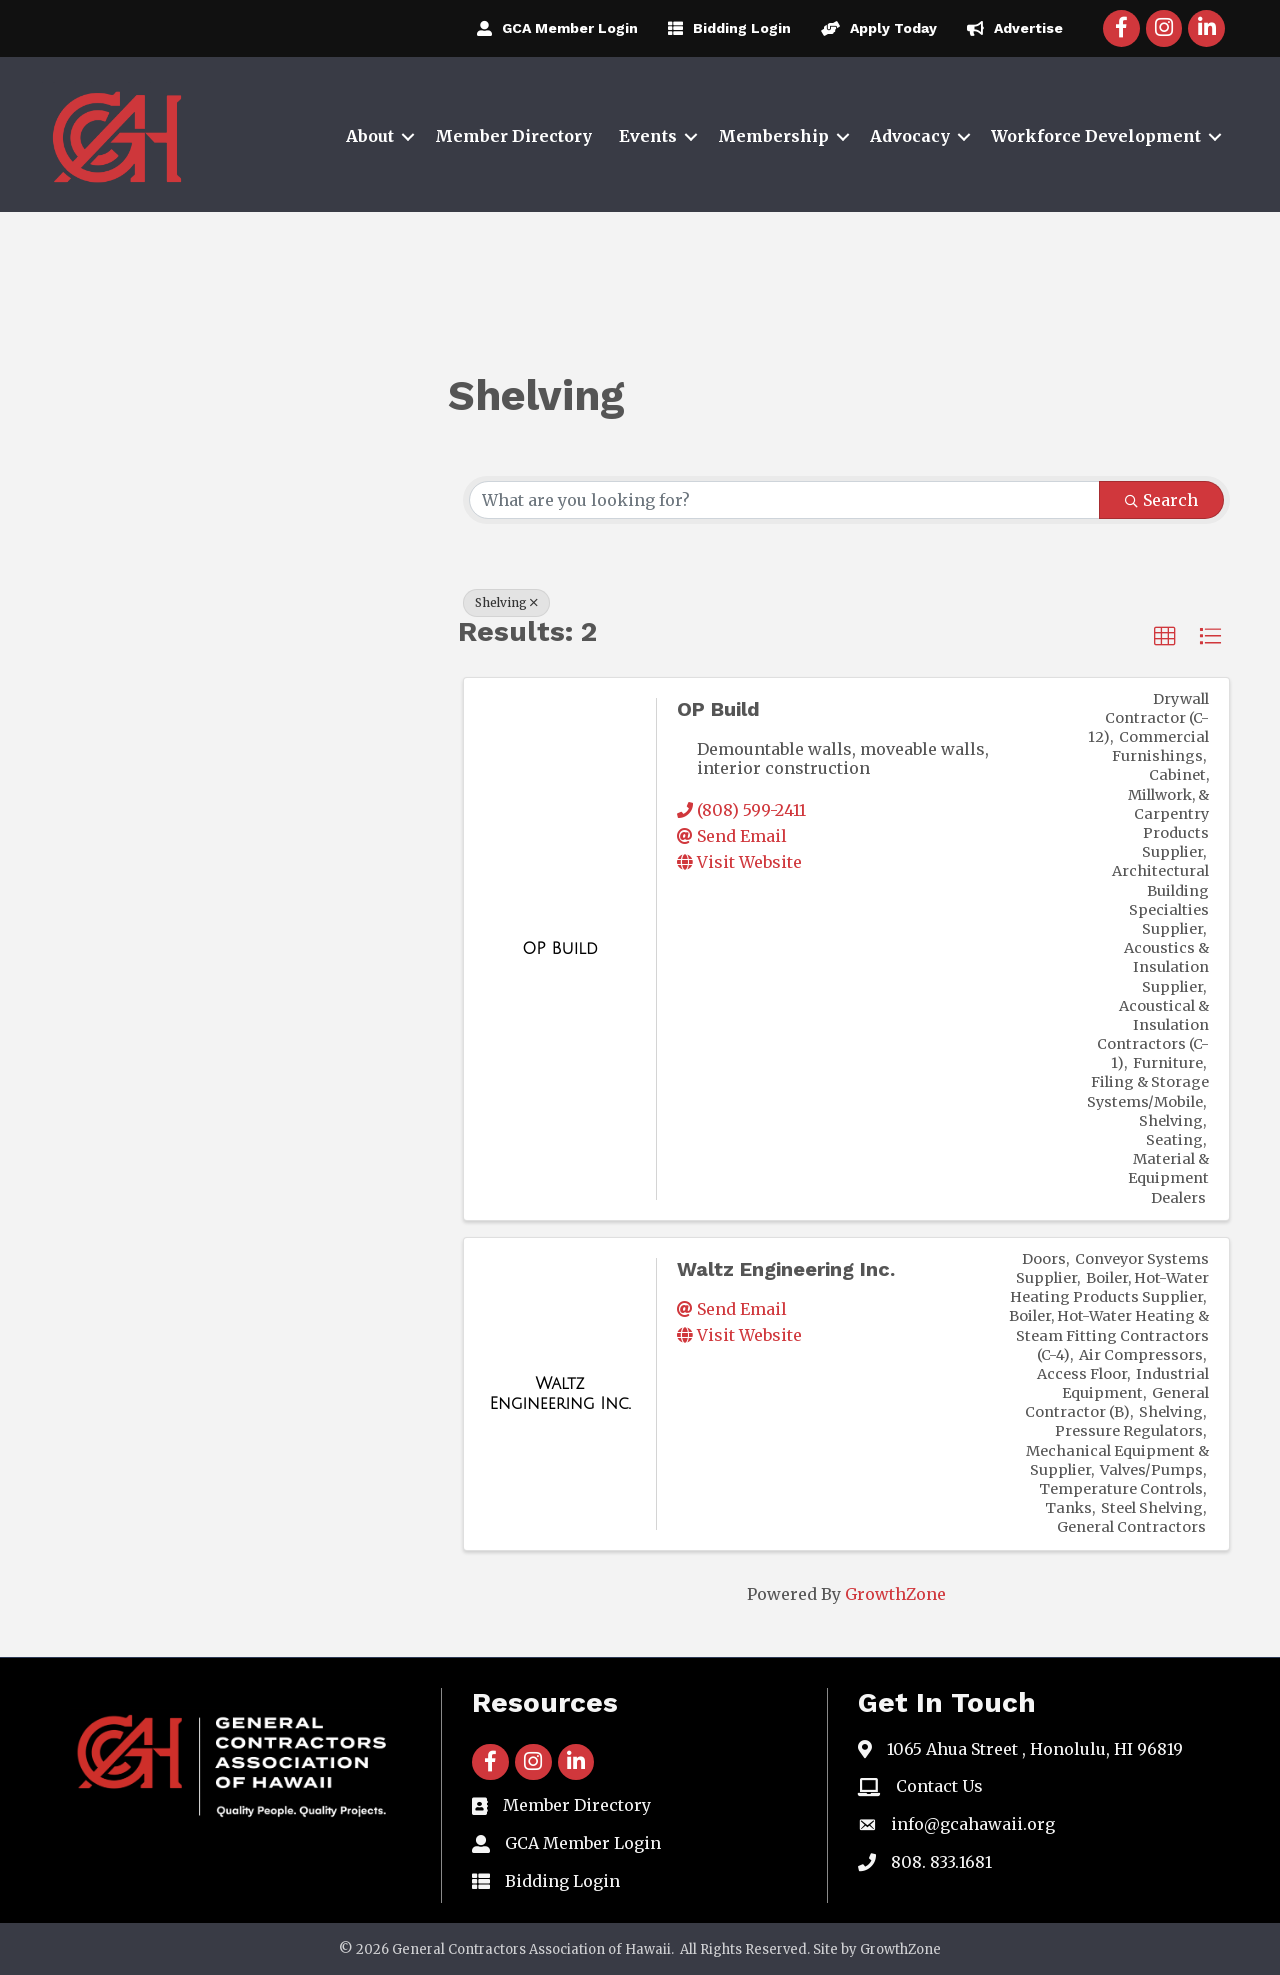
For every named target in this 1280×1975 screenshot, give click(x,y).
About (370, 136)
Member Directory (513, 136)
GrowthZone (895, 1594)
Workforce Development (1096, 136)
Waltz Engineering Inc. (786, 1269)
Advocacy (910, 136)
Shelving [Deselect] (506, 602)
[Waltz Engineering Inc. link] (559, 1393)
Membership (773, 136)
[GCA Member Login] (552, 28)
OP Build (718, 709)
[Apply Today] (874, 28)
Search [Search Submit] (1161, 500)
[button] (1165, 637)
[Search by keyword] (784, 500)
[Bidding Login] (724, 28)
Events (648, 136)
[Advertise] (1010, 28)
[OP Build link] (560, 949)
